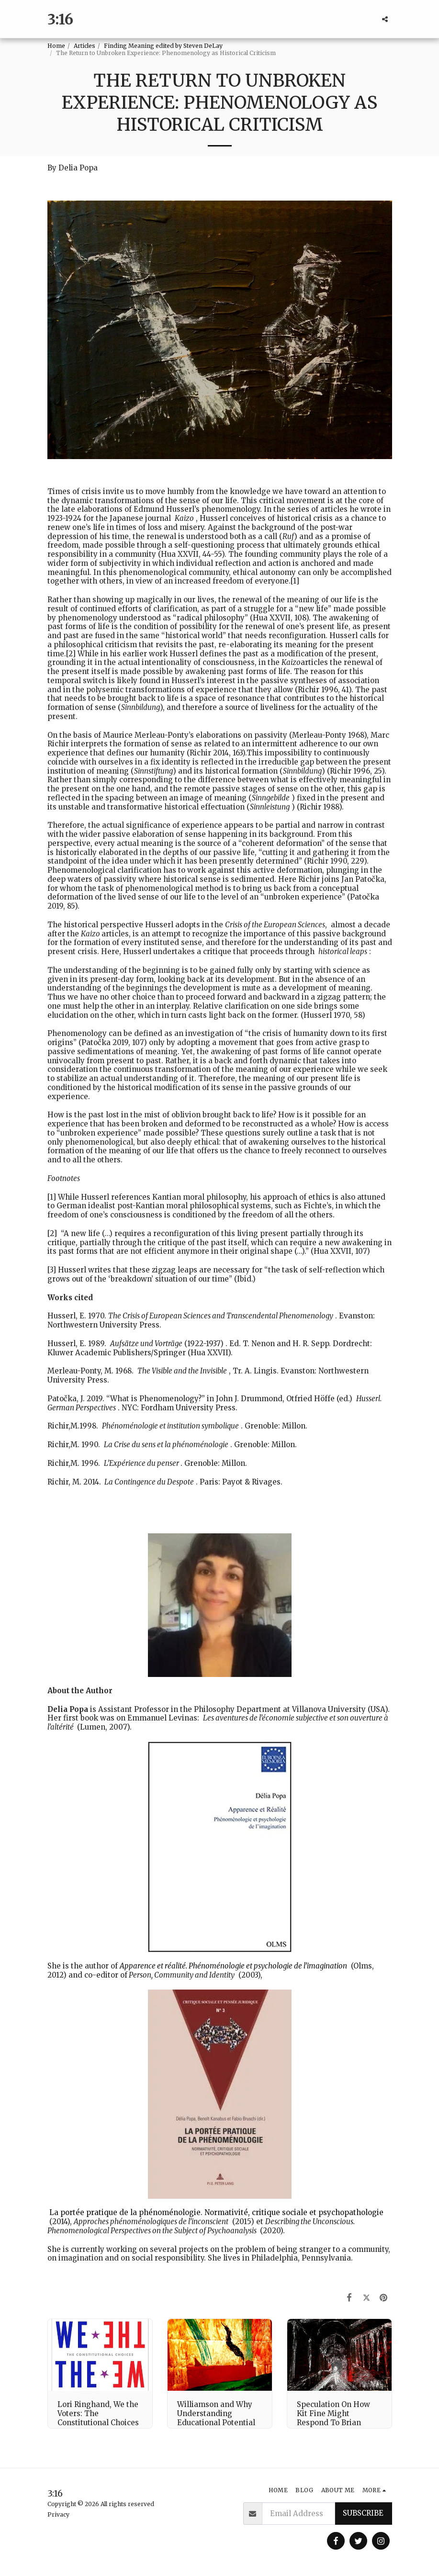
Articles (84, 45)
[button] (385, 19)
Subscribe (363, 2513)
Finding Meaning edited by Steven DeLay (163, 45)
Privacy (58, 2514)
